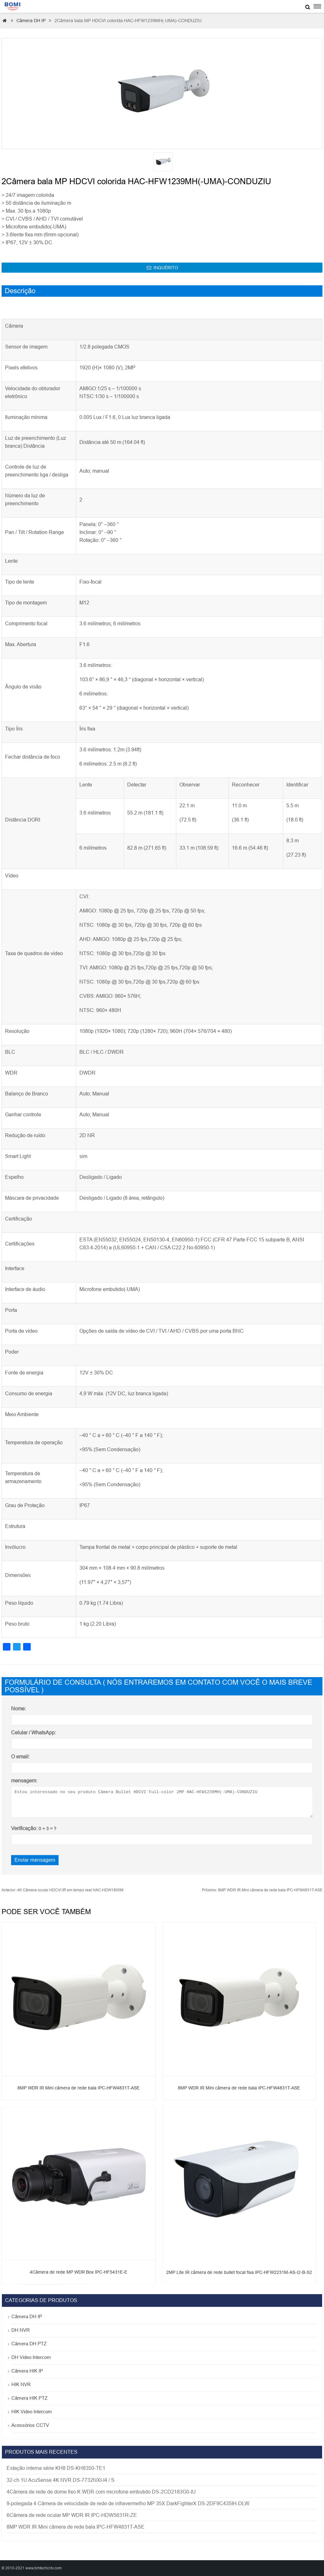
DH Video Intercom (31, 2357)
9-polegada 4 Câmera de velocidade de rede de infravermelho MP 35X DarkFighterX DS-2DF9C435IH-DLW (128, 2503)
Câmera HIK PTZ (29, 2398)
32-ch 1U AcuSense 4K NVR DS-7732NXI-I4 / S (61, 2480)
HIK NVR (21, 2384)
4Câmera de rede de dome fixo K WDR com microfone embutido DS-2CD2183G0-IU (101, 2491)
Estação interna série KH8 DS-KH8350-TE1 (56, 2468)
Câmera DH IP (31, 20)
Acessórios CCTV (30, 2425)
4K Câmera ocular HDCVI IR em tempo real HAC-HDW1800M (62, 1890)
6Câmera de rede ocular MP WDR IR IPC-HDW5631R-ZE (72, 2515)
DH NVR (20, 2330)
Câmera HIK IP (27, 2370)
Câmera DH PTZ (29, 2343)
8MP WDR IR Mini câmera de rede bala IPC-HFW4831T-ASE (262, 1890)
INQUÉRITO (162, 267)
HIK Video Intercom (31, 2411)
